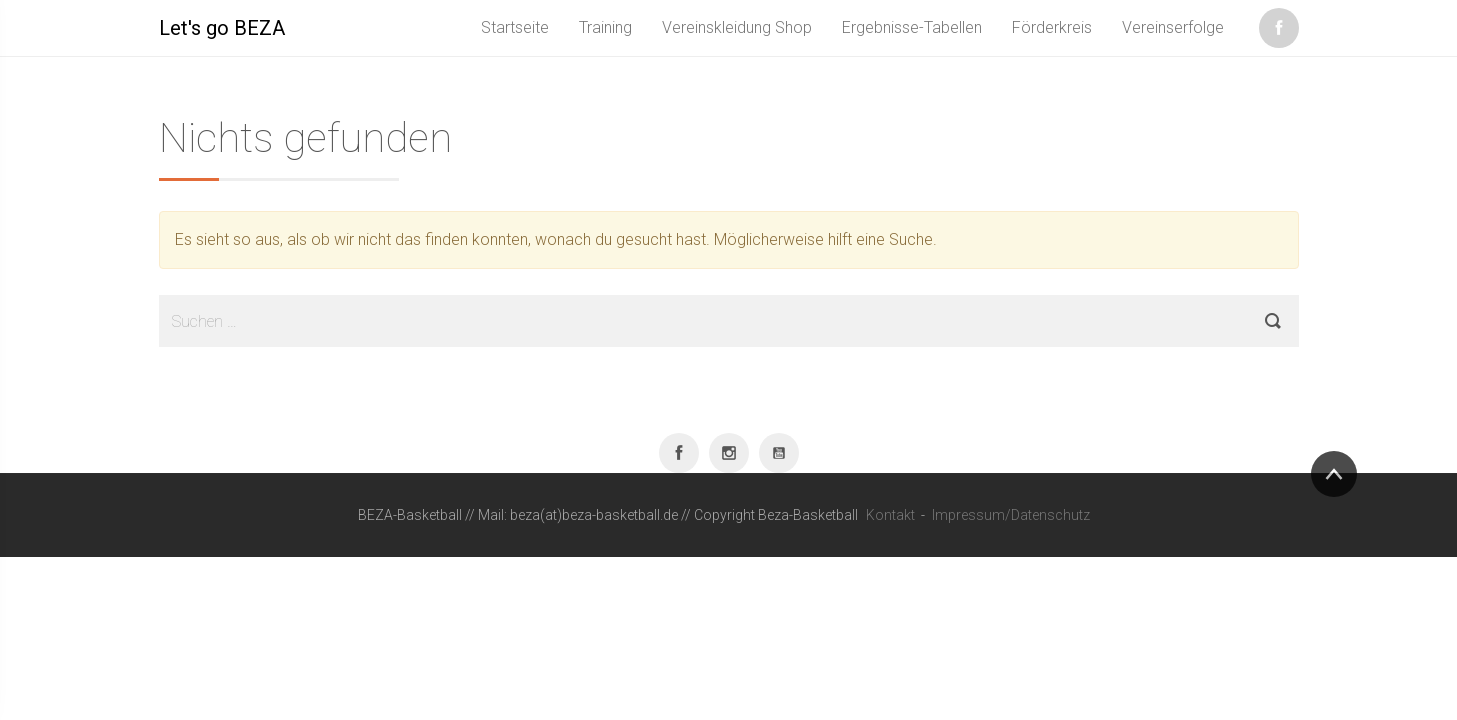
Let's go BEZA (222, 28)
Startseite (515, 27)
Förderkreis (1052, 27)
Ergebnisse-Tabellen (912, 27)
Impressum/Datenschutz (1011, 515)
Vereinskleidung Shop (737, 27)
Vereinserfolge (1173, 27)
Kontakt (890, 515)
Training (605, 27)
